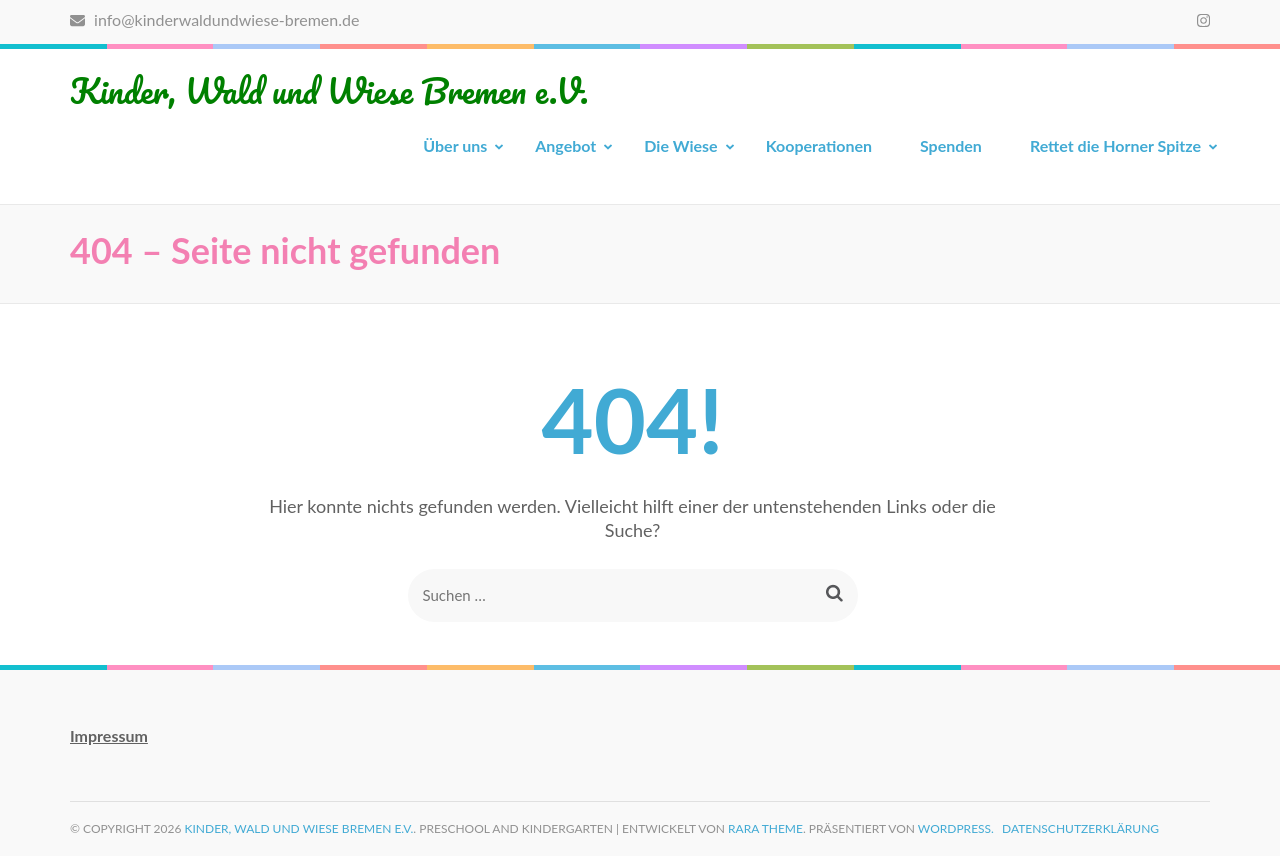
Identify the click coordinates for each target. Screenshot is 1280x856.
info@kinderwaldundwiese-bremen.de (214, 19)
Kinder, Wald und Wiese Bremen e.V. (329, 90)
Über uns (455, 145)
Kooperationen (819, 145)
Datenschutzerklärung (1080, 828)
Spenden (951, 145)
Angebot (565, 145)
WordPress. (956, 828)
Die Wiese (680, 145)
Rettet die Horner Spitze (1115, 145)
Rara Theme (765, 828)
